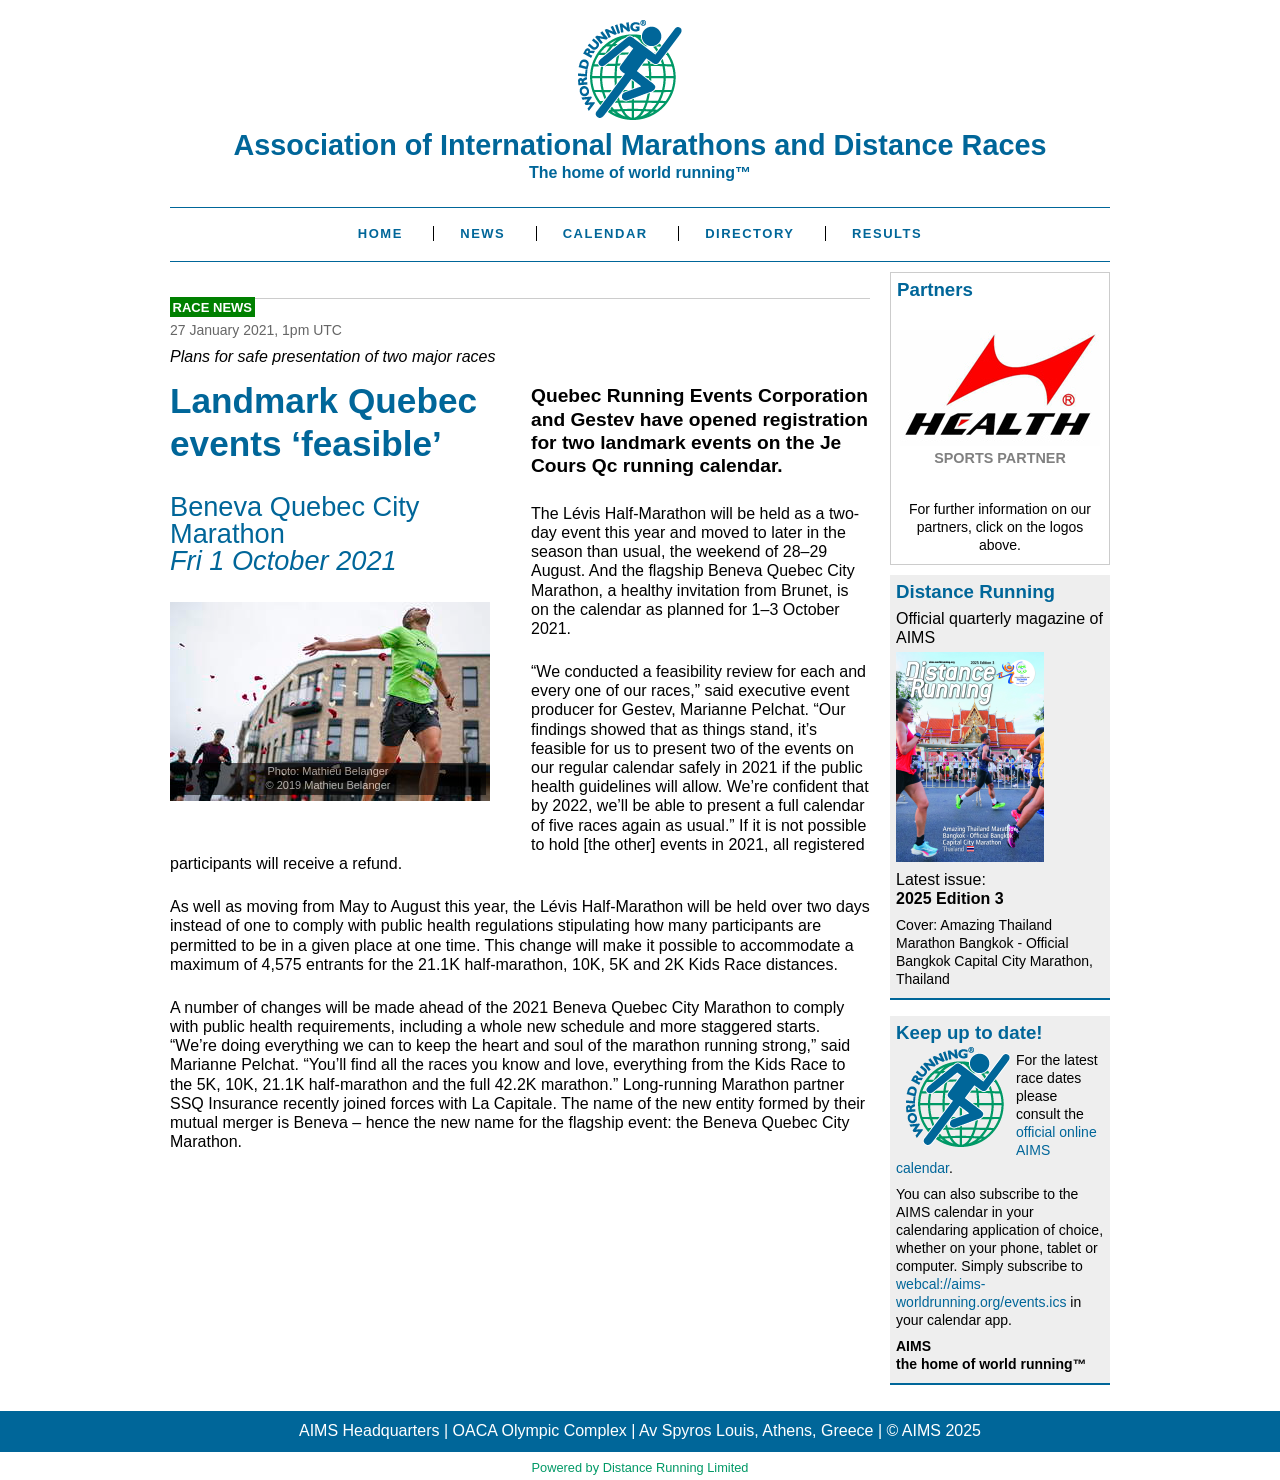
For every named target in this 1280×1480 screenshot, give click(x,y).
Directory (749, 233)
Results (887, 233)
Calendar (605, 233)
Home (380, 233)
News (482, 233)
